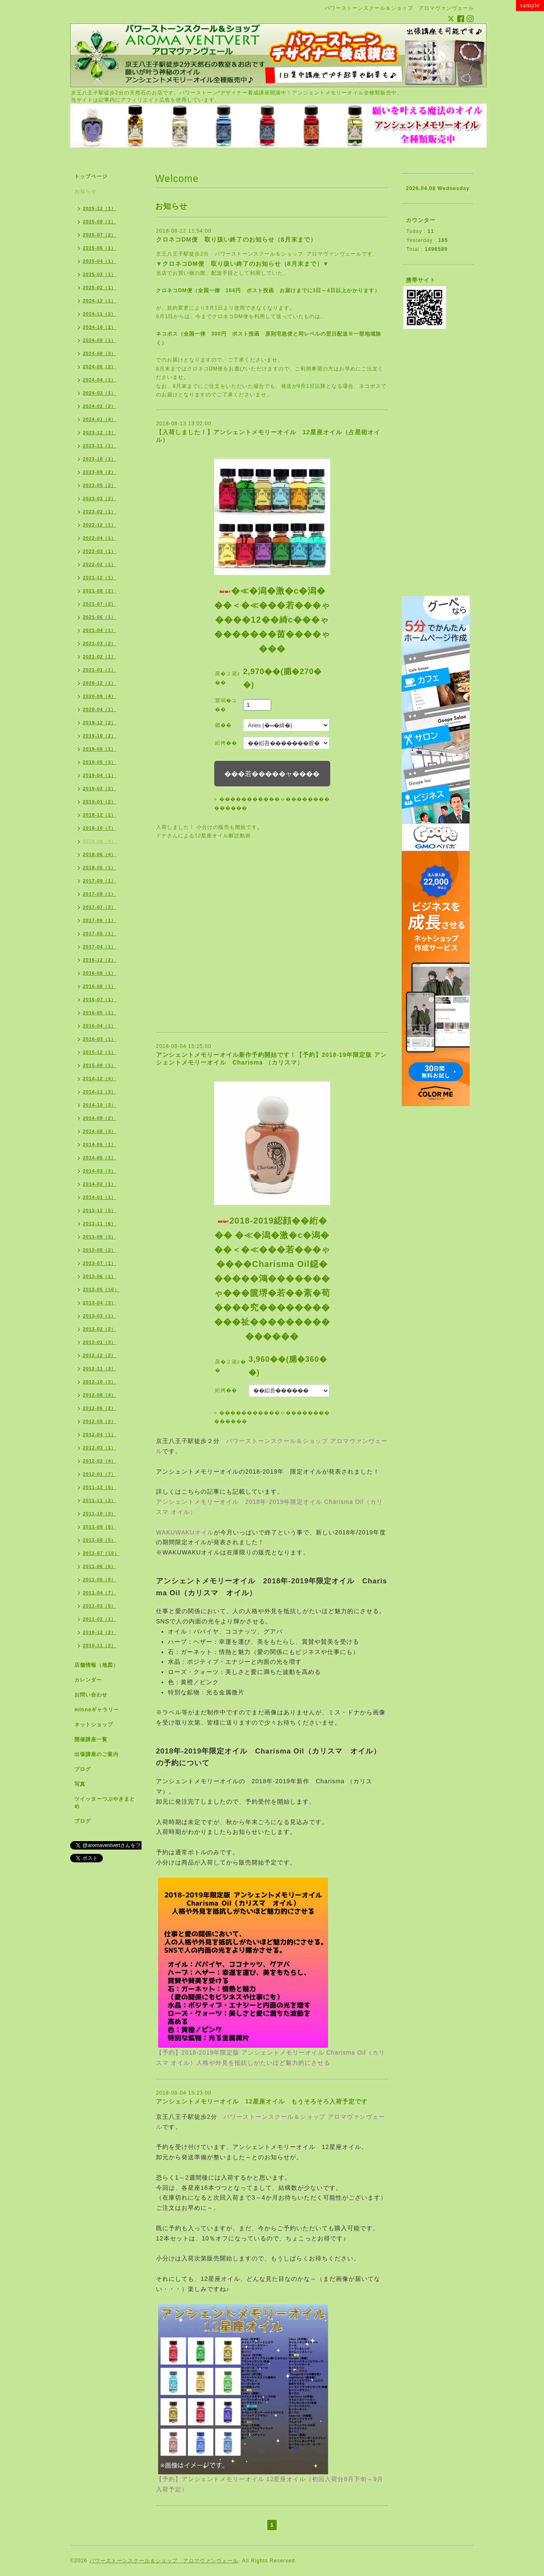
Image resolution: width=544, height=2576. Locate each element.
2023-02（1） (99, 511)
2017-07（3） (99, 907)
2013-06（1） (99, 1276)
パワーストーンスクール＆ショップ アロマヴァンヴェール (288, 254)
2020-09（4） (99, 696)
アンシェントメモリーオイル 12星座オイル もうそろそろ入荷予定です (262, 2101)
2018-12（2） (99, 814)
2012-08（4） (99, 1395)
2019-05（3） (99, 762)
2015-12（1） (99, 1052)
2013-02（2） (99, 1329)
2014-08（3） (99, 1131)
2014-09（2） (99, 1118)
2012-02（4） (99, 1460)
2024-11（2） (99, 313)
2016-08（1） (99, 986)
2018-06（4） (99, 854)
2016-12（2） (99, 959)
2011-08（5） (99, 1540)
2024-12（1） (99, 300)
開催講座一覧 (91, 1739)
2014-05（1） (99, 1157)
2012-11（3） (99, 1368)
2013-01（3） (99, 1342)
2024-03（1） (99, 393)
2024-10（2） (99, 327)
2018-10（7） (99, 828)
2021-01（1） (99, 669)
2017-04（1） (99, 946)
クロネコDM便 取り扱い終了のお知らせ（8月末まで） (236, 239)
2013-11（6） (99, 1223)
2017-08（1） (99, 894)
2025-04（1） (99, 261)
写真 (79, 1784)
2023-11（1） (99, 445)
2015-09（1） (99, 1065)
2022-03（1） (99, 551)
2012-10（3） (99, 1381)
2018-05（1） (99, 867)
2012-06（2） (99, 1408)
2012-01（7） (99, 1474)
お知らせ (85, 191)
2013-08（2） (99, 1249)
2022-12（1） (99, 524)
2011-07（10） (101, 1553)
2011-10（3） (99, 1513)
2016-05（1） (99, 1012)
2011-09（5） (99, 1526)
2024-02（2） (99, 406)
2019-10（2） (99, 735)
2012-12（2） (99, 1355)
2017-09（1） (99, 880)
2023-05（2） (99, 485)
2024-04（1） (99, 379)
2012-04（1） (99, 1434)
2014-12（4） (99, 1078)
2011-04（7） (99, 1592)
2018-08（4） (99, 841)
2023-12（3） (99, 432)
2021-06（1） (99, 617)
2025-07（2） (99, 234)
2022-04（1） (99, 538)
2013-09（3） (99, 1236)
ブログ (82, 1769)
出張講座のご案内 (96, 1754)
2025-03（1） (99, 274)
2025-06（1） (99, 247)
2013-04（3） (99, 1302)
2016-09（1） (99, 973)
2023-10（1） (99, 458)
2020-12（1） (99, 683)
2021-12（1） (99, 577)
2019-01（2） (99, 801)
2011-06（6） (99, 1566)
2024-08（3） (99, 353)
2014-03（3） (99, 1170)
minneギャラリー (96, 1710)
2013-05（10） (101, 1289)
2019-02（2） (99, 788)
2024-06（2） (99, 366)
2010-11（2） (99, 1645)
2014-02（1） (99, 1184)
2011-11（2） (99, 1500)
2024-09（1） (99, 340)
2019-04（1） (99, 775)
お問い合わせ (91, 1695)
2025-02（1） (99, 287)
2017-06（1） (99, 920)
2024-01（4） (99, 419)
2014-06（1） (99, 1144)
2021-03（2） (99, 643)
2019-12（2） (99, 722)
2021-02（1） (99, 656)
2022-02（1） (99, 564)
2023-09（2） (99, 472)
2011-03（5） (99, 1605)
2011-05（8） (99, 1579)
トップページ (91, 176)
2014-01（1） (99, 1197)
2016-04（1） (99, 1025)
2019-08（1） (99, 748)
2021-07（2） (99, 603)
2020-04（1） (99, 709)
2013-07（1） (99, 1263)
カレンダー (88, 1680)
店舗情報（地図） (96, 1665)
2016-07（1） (99, 999)
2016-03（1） (99, 1039)
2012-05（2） (99, 1421)
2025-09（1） (99, 221)
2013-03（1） (99, 1315)
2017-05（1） (99, 933)
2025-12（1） (99, 208)
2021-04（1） (99, 630)
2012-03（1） (99, 1447)
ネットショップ (93, 1725)
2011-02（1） (99, 1619)
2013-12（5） (99, 1210)
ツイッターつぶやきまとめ (104, 1802)
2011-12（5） (99, 1487)
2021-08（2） (99, 590)
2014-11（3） (99, 1091)
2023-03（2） (99, 498)
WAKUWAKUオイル (185, 1532)
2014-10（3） (99, 1104)
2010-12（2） (99, 1632)
